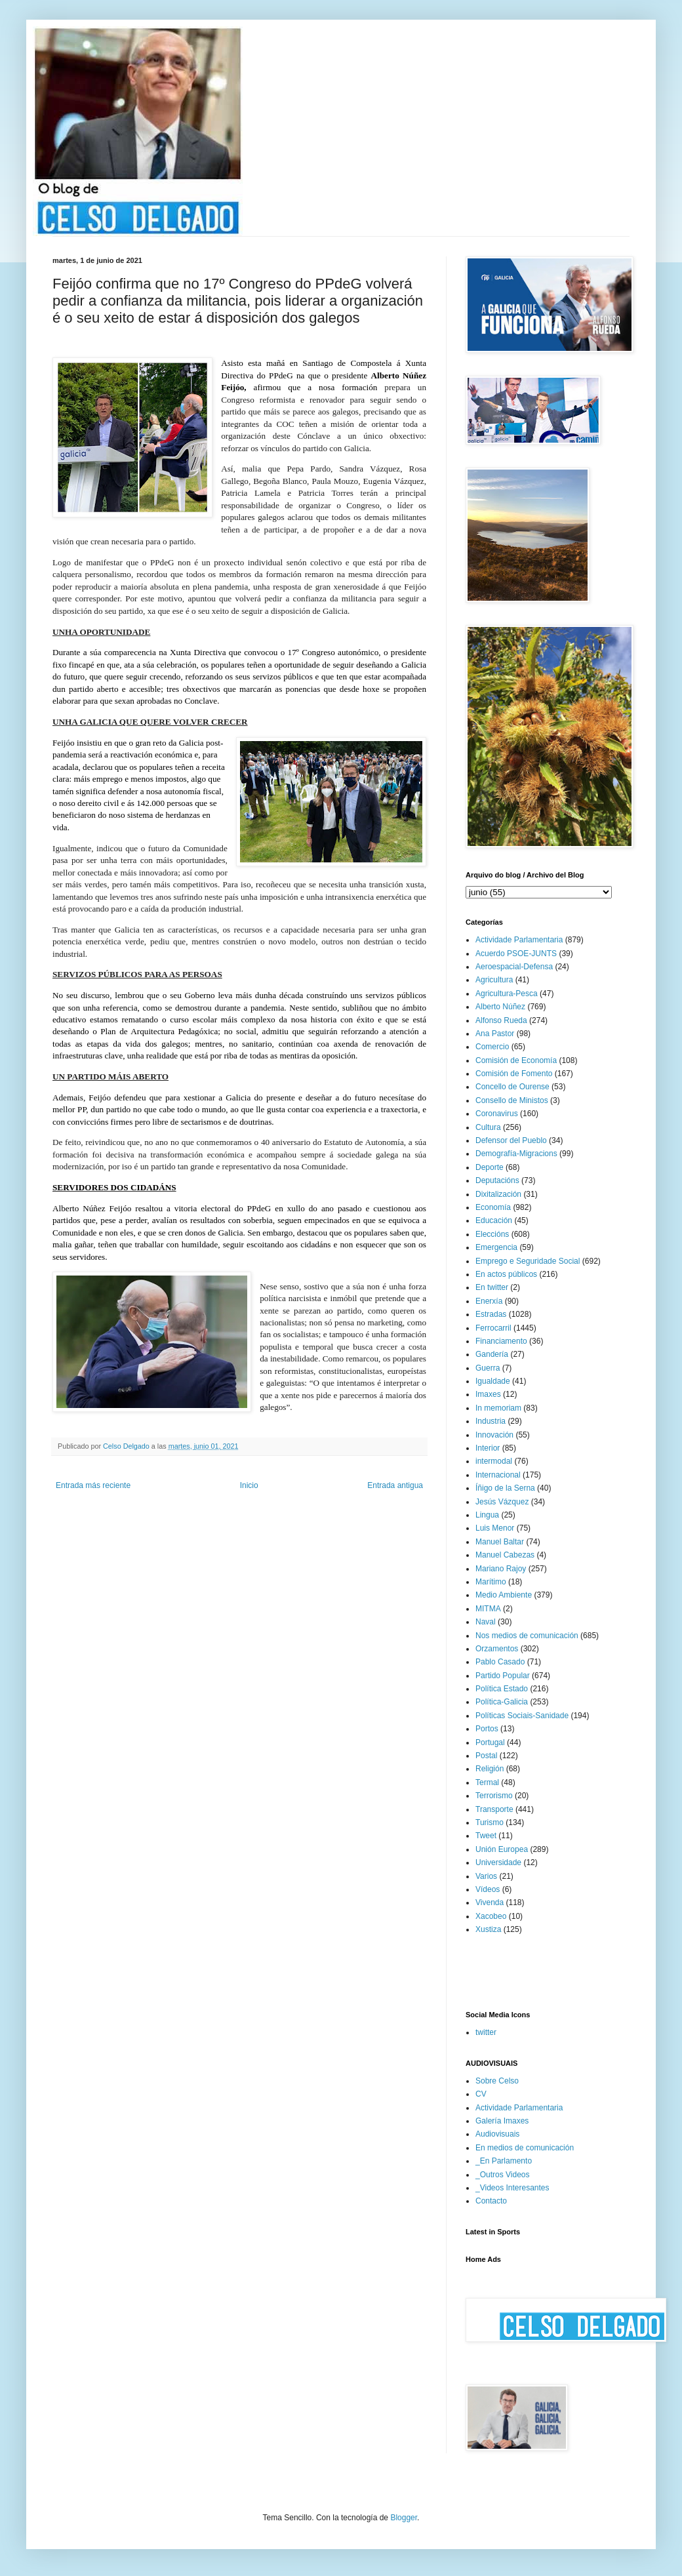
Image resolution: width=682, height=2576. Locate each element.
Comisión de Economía (516, 1060)
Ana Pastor (494, 1033)
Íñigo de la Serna (505, 1488)
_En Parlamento (503, 2160)
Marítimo (490, 1581)
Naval (485, 1621)
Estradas (490, 1314)
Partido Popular (502, 1675)
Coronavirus (496, 1113)
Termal (487, 1782)
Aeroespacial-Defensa (514, 966)
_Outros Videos (502, 2174)
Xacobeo (490, 1916)
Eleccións (492, 1234)
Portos (486, 1728)
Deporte (489, 1167)
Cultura (488, 1127)
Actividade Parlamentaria (519, 939)
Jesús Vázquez (502, 1501)
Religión (489, 1768)
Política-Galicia (501, 1701)
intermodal (493, 1461)
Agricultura (494, 979)
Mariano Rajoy (500, 1568)
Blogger (403, 2517)
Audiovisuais (497, 2134)
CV (481, 2094)
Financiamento (501, 1341)
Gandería (491, 1354)
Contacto (491, 2200)
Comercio (492, 1046)
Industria (490, 1421)
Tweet (485, 1835)
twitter (485, 2032)
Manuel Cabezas (504, 1555)
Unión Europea (501, 1849)
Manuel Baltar (499, 1541)
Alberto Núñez (500, 1006)
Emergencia (496, 1247)
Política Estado (501, 1688)
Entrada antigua (395, 1485)
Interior (487, 1448)
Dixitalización (498, 1194)
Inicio (249, 1485)
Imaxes (488, 1394)
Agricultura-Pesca (506, 993)
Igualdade (492, 1381)
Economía (493, 1207)
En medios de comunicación (524, 2147)
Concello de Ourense (512, 1086)
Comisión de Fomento (513, 1073)
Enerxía (488, 1301)
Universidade (498, 1862)
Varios (486, 1876)
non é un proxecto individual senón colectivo (260, 562)
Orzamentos (496, 1648)
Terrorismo (494, 1795)
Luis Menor (494, 1528)
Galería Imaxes (502, 2120)
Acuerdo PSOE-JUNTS (516, 953)
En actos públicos (506, 1274)
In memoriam (498, 1408)
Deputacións (497, 1180)
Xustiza (488, 1929)
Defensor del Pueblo (511, 1140)
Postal (486, 1755)
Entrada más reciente (93, 1485)
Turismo (489, 1822)
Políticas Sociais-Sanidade (522, 1715)
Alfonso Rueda (501, 1020)
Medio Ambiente (503, 1595)
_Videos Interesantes (512, 2187)
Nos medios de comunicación (526, 1635)
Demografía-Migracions (516, 1153)
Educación (493, 1220)
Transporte (494, 1809)
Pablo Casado (500, 1661)
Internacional (498, 1474)
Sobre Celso (497, 2080)
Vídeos (487, 1889)
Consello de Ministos (511, 1100)
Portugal (490, 1742)
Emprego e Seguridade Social (527, 1261)
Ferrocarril (493, 1328)
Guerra (487, 1368)
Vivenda (489, 1902)
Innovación (494, 1434)
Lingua (487, 1514)
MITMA (488, 1608)
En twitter (491, 1287)
